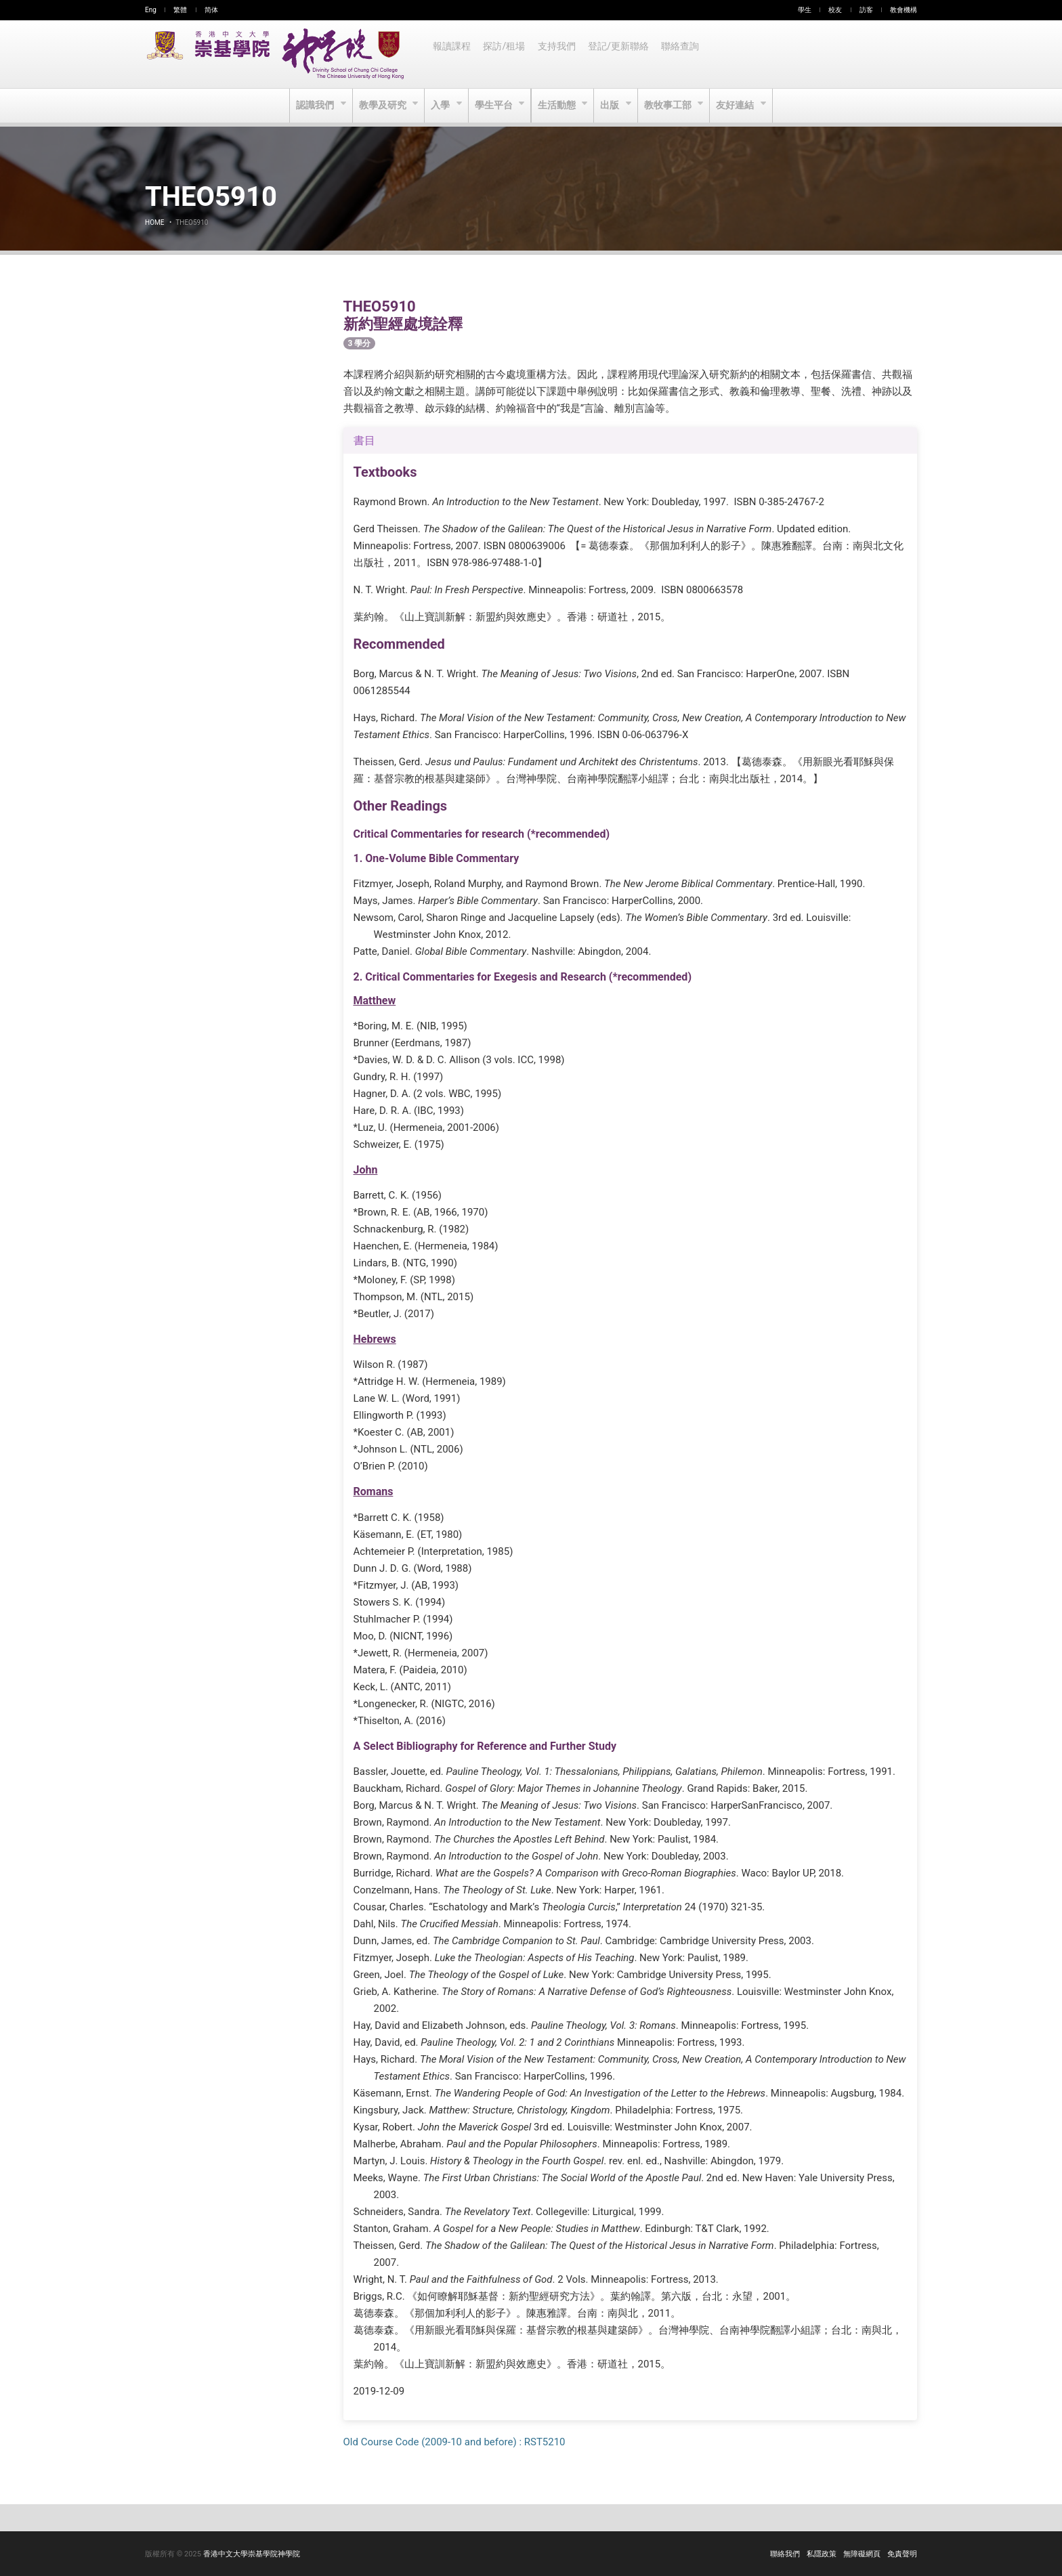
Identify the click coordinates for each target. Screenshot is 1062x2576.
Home (154, 222)
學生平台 (494, 105)
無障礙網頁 (861, 2554)
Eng (150, 10)
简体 (211, 10)
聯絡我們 (785, 2554)
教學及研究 (381, 105)
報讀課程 (452, 54)
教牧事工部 (671, 105)
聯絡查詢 (685, 54)
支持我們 (559, 54)
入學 (439, 105)
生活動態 (558, 105)
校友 (835, 10)
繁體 (180, 10)
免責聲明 (902, 2554)
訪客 (866, 10)
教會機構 (903, 10)
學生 (804, 10)
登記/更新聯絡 (622, 54)
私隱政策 (821, 2554)
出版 (612, 105)
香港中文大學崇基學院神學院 (251, 2554)
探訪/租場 (506, 54)
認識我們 (312, 105)
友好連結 (740, 105)
